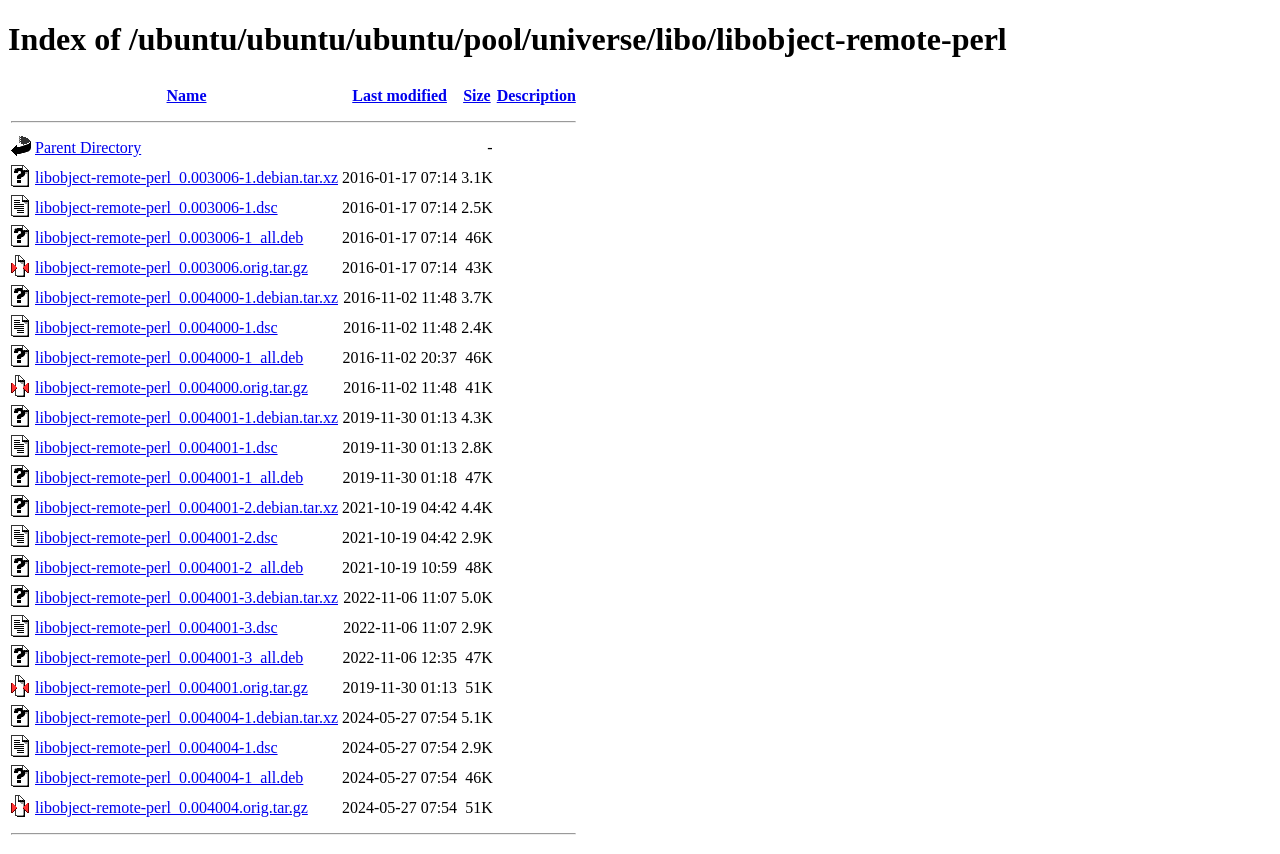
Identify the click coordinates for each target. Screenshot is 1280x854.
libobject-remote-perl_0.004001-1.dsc (156, 447)
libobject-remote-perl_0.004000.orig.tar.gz (171, 387)
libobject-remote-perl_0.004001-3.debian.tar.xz (186, 597)
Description (536, 95)
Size (477, 95)
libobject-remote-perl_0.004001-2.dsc (156, 537)
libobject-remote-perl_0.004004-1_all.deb (169, 777)
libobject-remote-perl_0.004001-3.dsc (156, 627)
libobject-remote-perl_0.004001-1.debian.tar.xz (186, 417)
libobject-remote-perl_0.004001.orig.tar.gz (171, 687)
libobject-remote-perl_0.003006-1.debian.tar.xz (186, 177)
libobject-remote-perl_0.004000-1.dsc (156, 327)
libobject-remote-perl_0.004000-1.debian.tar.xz (186, 297)
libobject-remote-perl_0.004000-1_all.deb (169, 357)
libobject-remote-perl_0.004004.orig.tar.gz (171, 807)
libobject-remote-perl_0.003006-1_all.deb (169, 237)
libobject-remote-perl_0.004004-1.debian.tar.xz (186, 717)
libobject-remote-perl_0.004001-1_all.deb (169, 477)
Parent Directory (88, 147)
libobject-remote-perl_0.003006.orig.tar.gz (171, 267)
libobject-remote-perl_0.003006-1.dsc (156, 207)
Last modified (399, 95)
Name (187, 95)
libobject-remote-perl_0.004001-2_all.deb (169, 567)
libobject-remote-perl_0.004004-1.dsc (156, 747)
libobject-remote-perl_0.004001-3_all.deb (169, 657)
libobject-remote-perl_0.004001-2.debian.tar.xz (186, 507)
